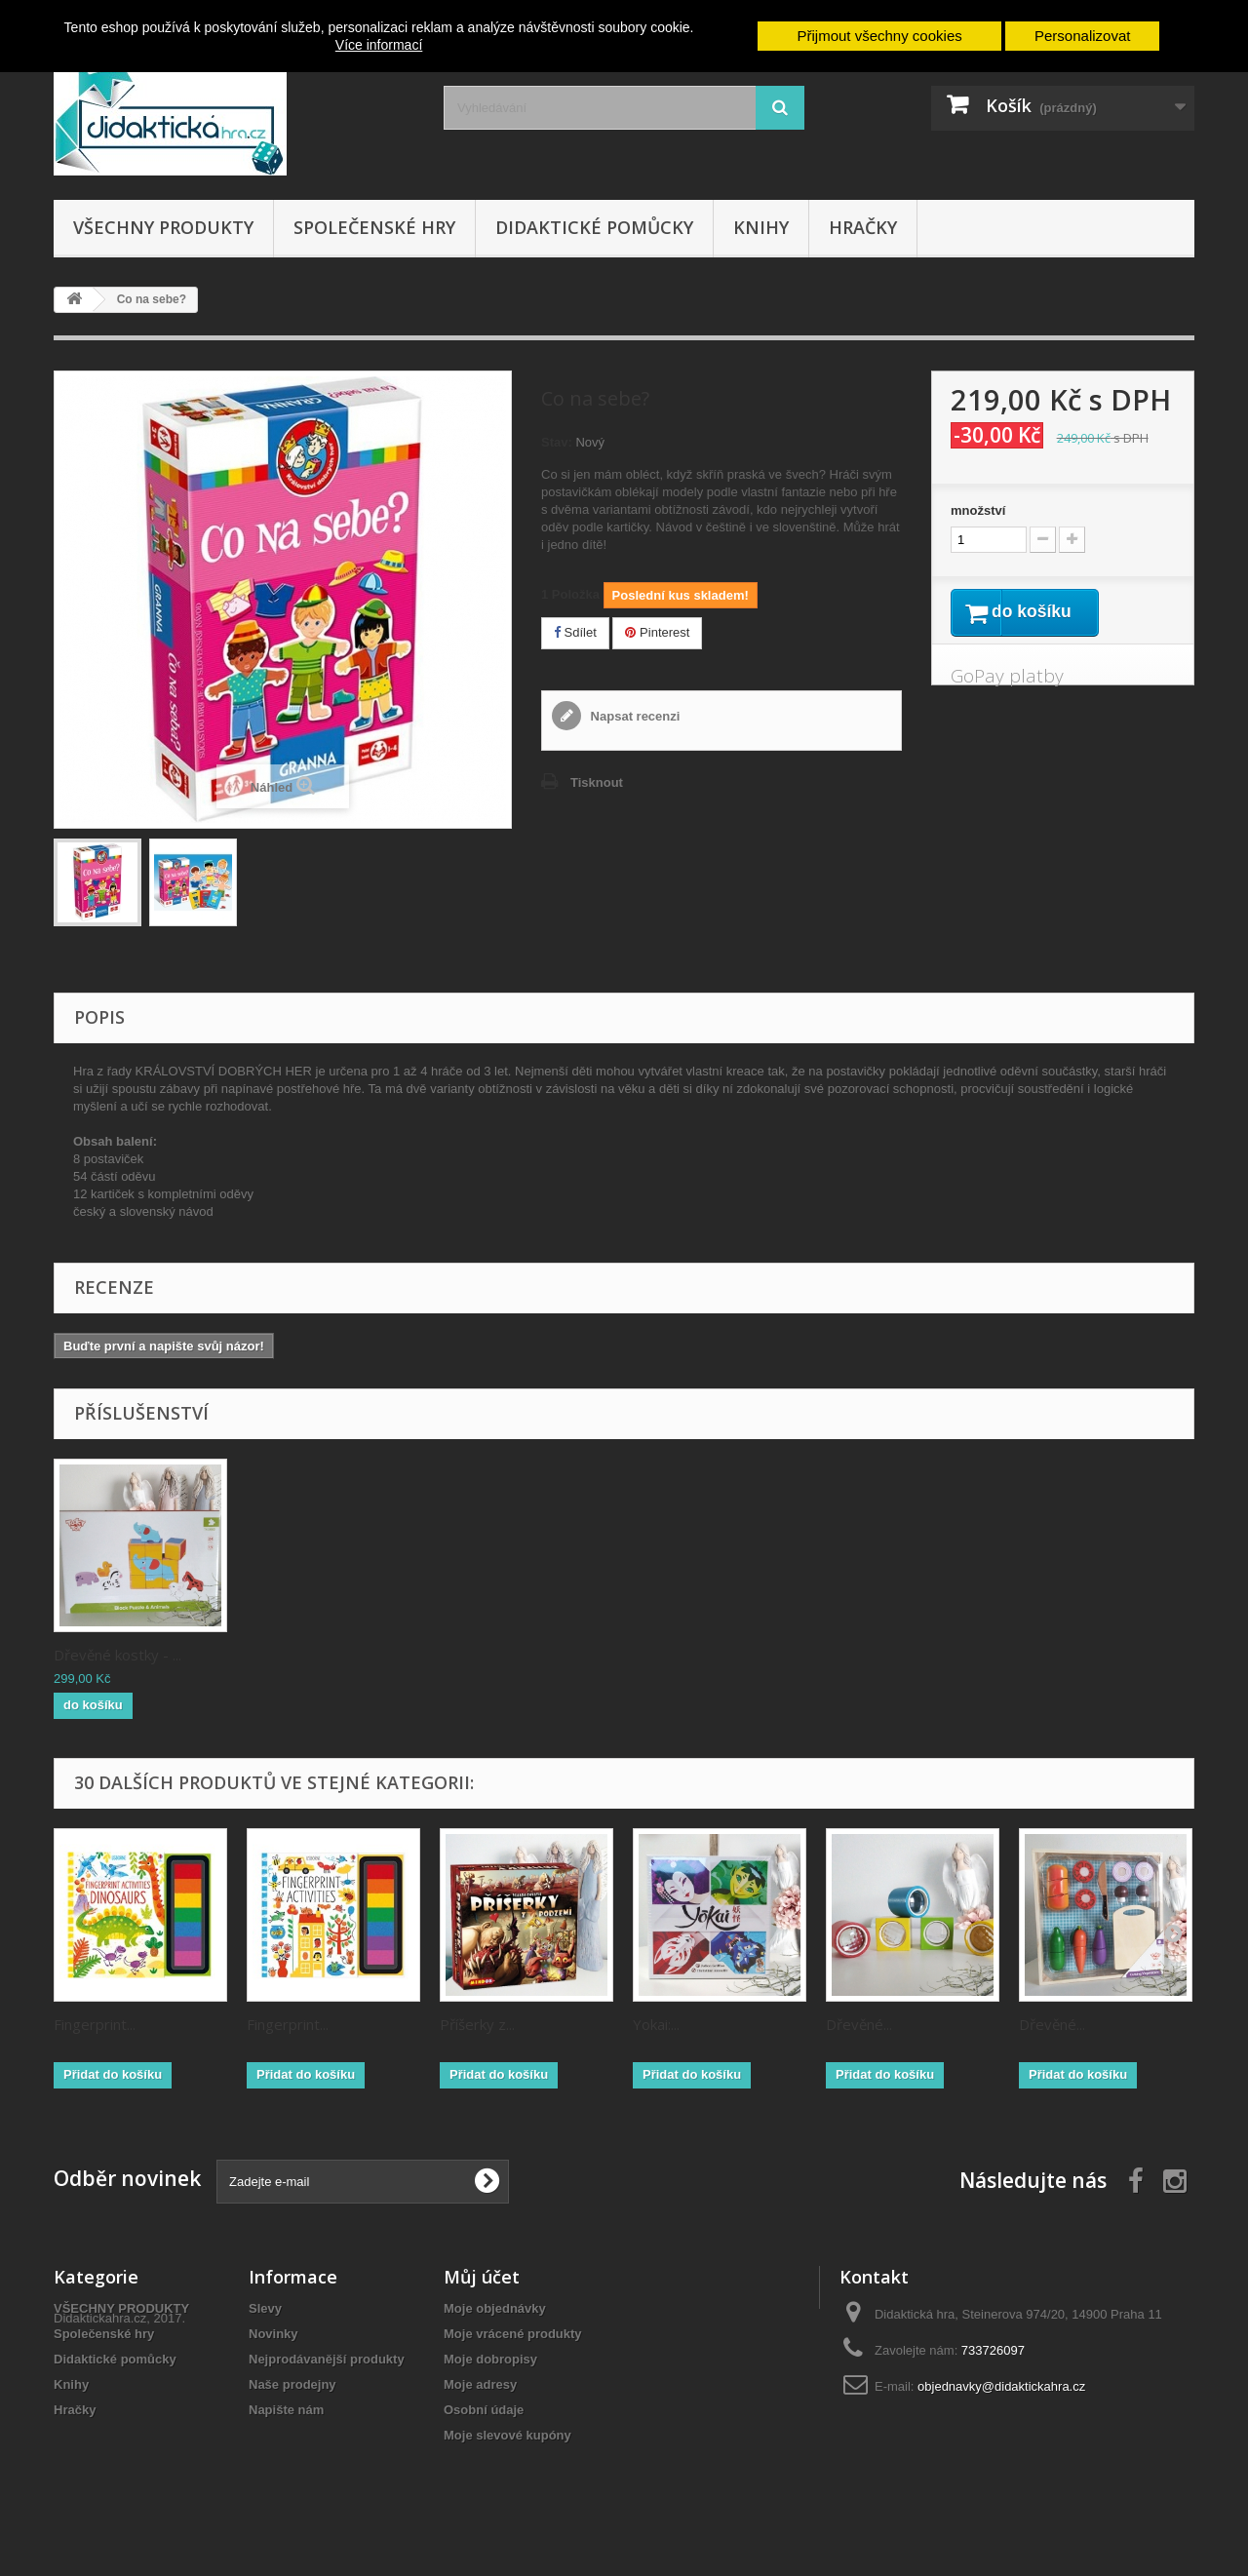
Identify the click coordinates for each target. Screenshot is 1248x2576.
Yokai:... (656, 2024)
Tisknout (596, 782)
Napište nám (286, 2409)
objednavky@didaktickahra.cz (1001, 2386)
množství (978, 510)
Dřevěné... (859, 2024)
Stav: (556, 442)
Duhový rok (92, 1654)
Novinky (273, 2333)
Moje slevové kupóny (507, 2435)
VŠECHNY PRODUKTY (163, 227)
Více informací (378, 45)
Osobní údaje (484, 2409)
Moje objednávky (495, 2308)
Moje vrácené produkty (513, 2333)
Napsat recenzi (633, 716)
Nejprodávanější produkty (327, 2359)
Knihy (761, 227)
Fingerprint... (95, 2024)
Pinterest (657, 632)
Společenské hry (374, 227)
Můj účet (482, 2276)
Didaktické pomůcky (594, 227)
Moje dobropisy (490, 2359)
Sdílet (575, 632)
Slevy (265, 2308)
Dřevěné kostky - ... (310, 1654)
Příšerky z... (477, 2024)
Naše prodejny (292, 2384)
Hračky (863, 227)
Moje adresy (480, 2384)
